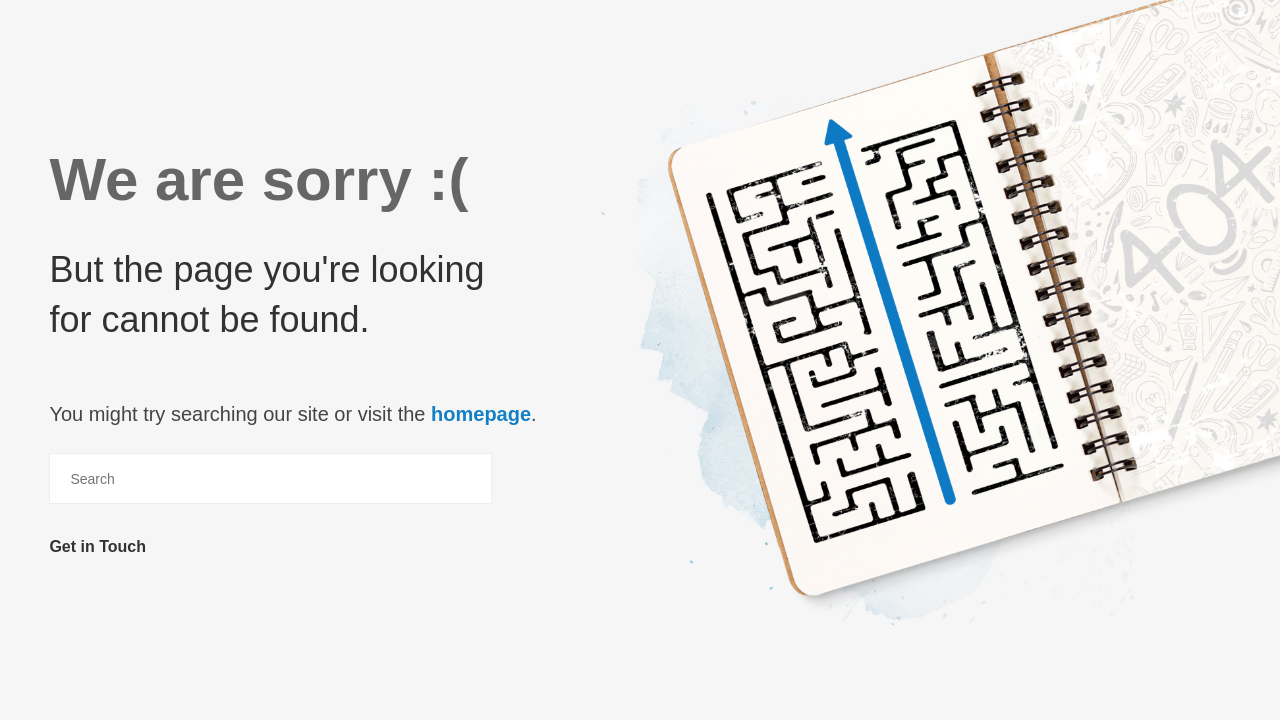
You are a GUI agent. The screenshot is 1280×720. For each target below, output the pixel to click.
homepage (481, 414)
